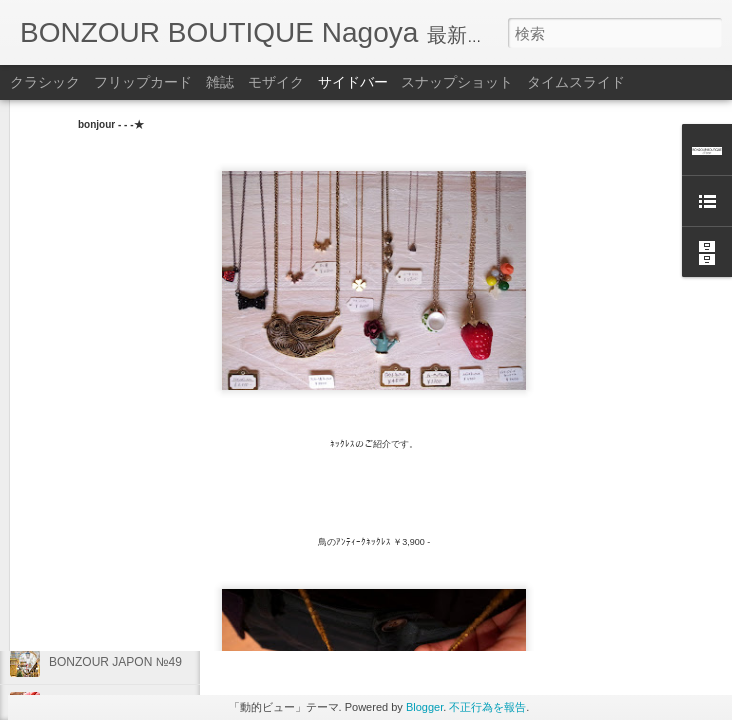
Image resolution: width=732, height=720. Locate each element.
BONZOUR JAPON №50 (115, 572)
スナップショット (457, 82)
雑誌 (220, 82)
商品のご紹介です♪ (100, 617)
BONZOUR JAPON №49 (115, 662)
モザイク (276, 82)
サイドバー (353, 82)
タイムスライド (576, 82)
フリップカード (143, 82)
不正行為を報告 (487, 707)
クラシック (45, 82)
